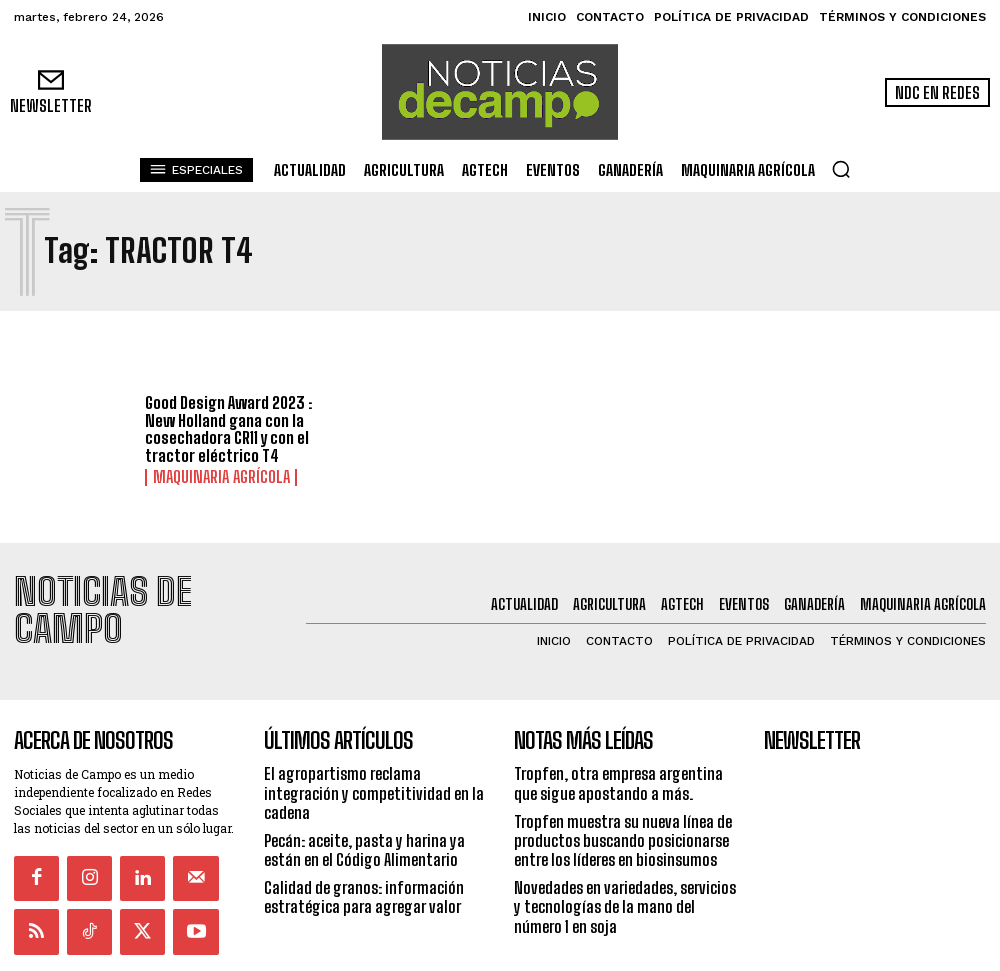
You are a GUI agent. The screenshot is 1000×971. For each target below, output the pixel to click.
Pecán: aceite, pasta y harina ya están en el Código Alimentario (364, 803)
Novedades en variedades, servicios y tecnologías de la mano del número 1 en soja (625, 859)
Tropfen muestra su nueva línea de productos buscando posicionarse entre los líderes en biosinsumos (623, 792)
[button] (841, 169)
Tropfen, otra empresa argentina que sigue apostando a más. (618, 736)
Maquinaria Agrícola (209, 477)
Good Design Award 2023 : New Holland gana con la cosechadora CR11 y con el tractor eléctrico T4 (228, 430)
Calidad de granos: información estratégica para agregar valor (364, 850)
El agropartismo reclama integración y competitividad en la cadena (374, 745)
